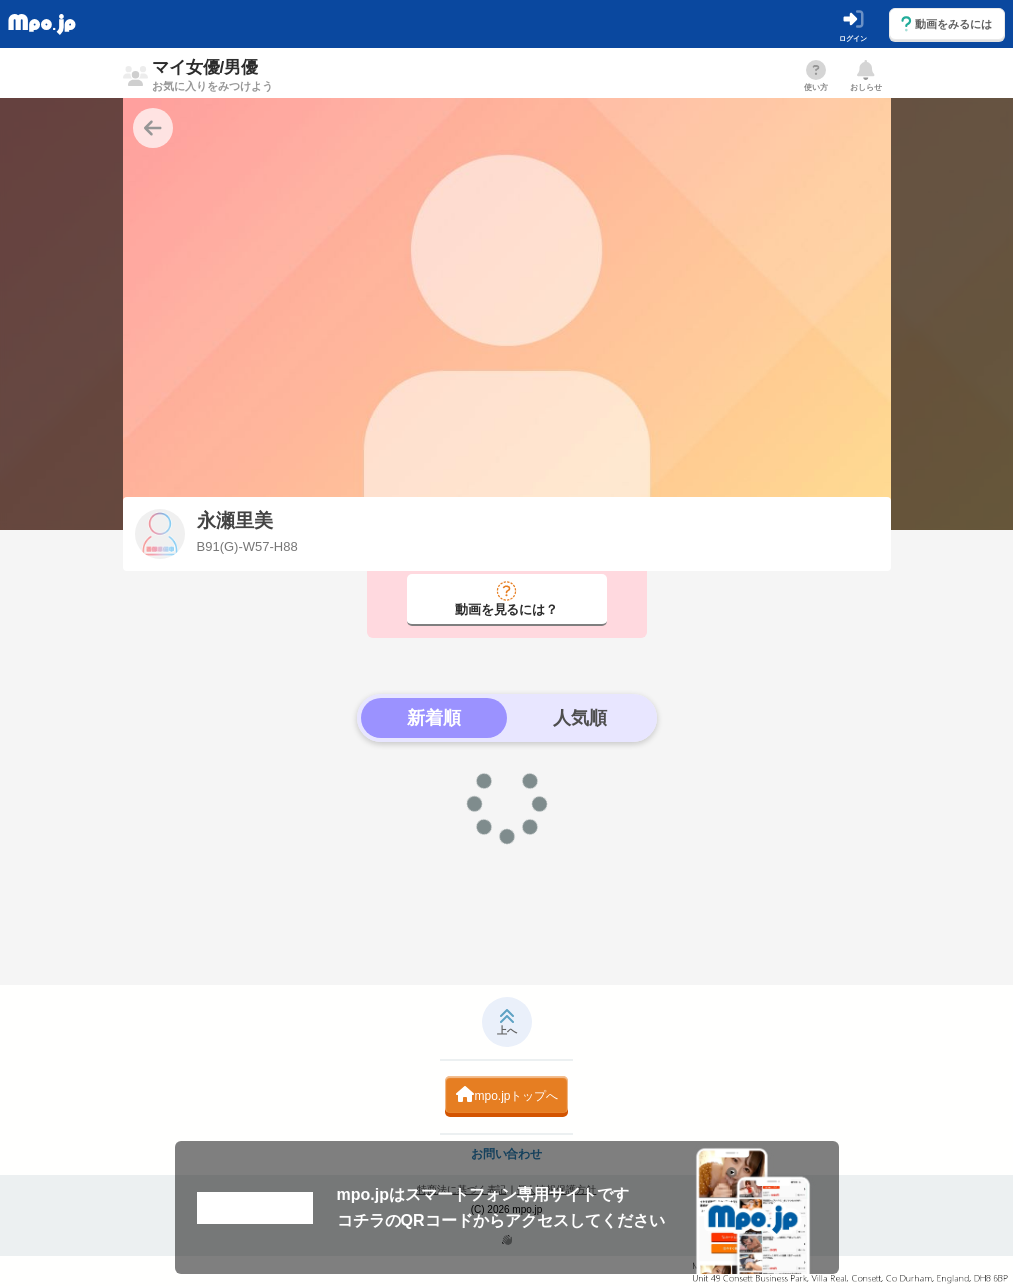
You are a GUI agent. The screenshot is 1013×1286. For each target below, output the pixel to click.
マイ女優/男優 (212, 75)
